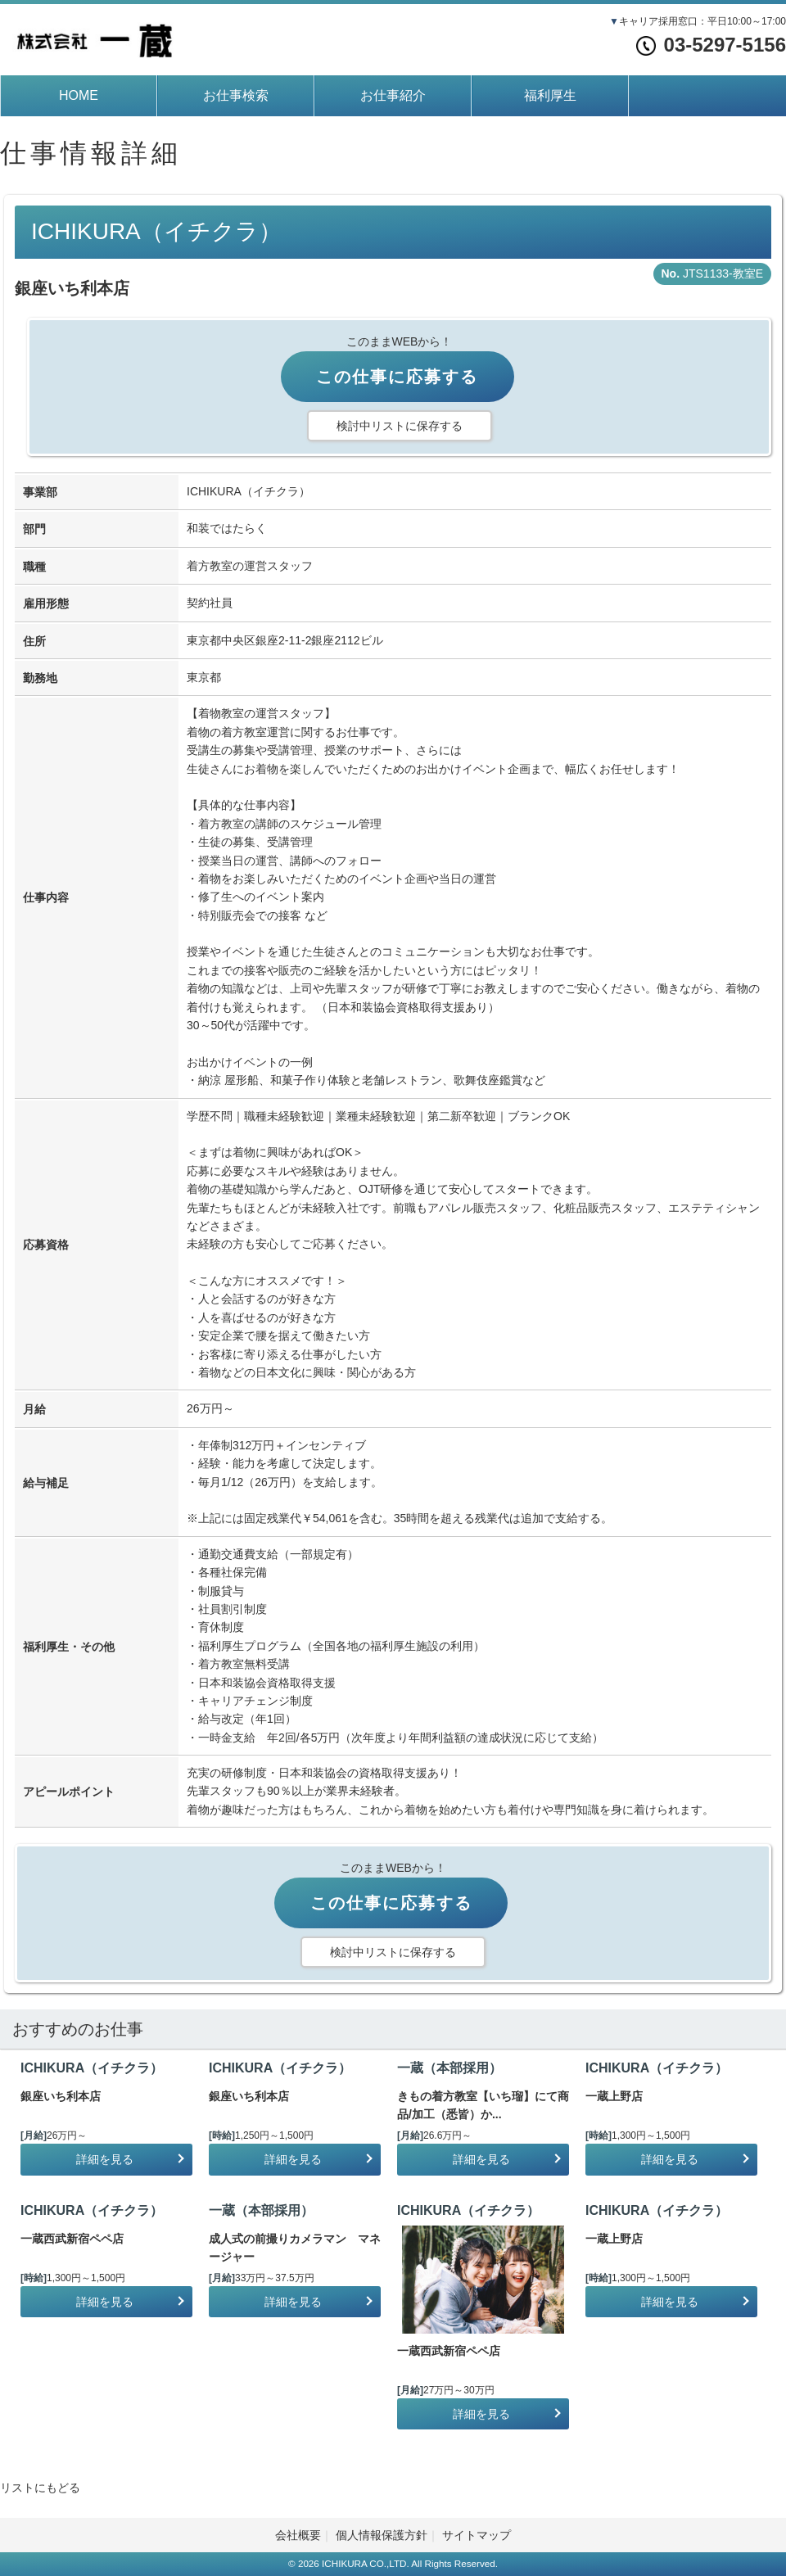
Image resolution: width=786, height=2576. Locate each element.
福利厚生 (550, 95)
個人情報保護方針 (381, 2535)
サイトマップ (476, 2535)
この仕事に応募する (397, 377)
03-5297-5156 (711, 45)
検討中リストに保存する (400, 425)
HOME (78, 95)
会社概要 (298, 2535)
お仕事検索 (236, 95)
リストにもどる (40, 2487)
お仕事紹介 (393, 95)
